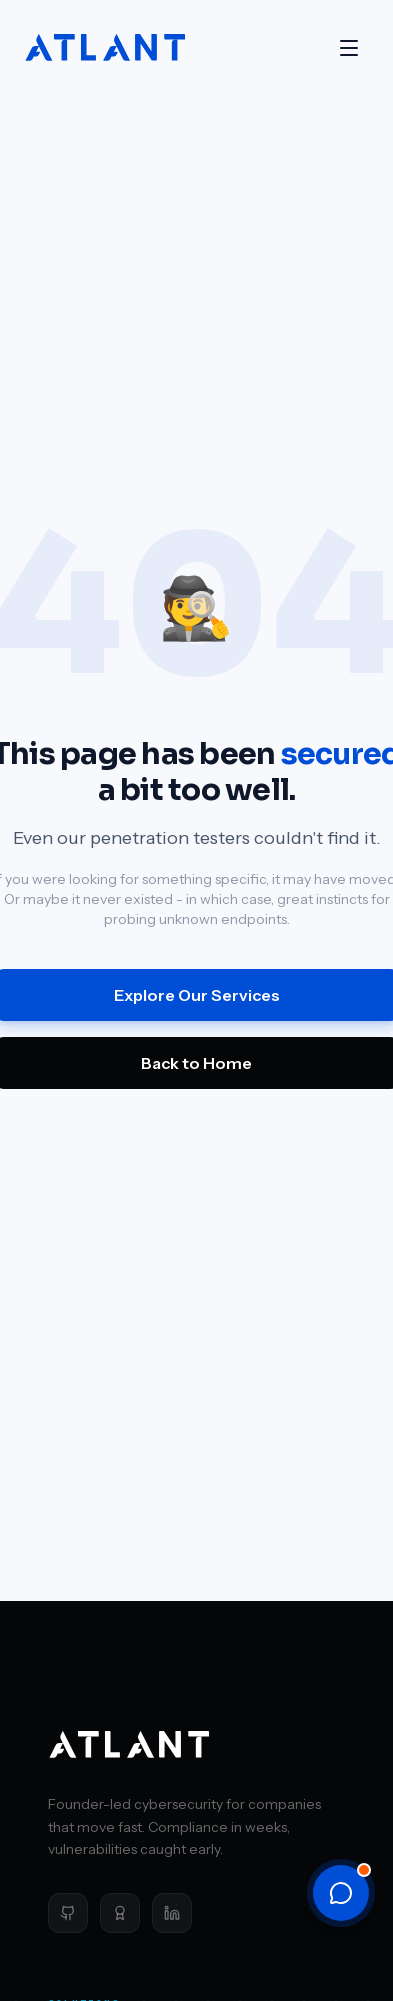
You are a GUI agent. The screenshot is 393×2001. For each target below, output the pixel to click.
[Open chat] (341, 1893)
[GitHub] (68, 1913)
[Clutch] (120, 1913)
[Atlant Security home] (106, 48)
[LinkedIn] (172, 1913)
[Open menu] (349, 48)
